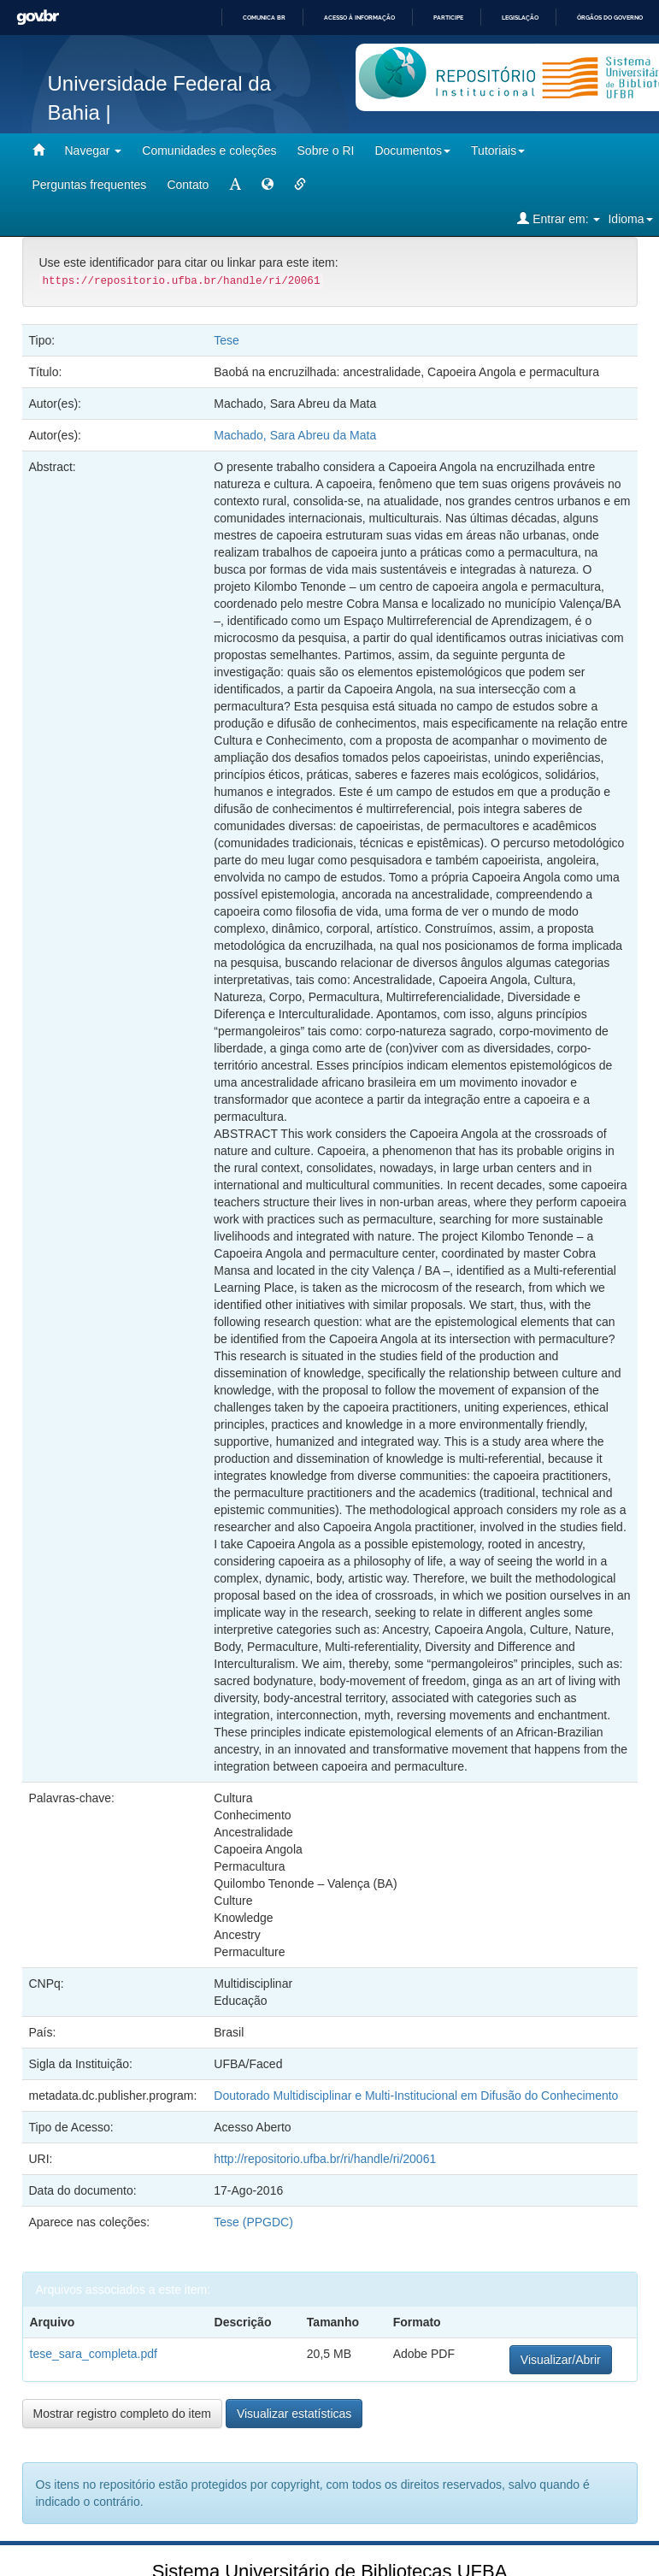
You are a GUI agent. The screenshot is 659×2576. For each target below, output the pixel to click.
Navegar (93, 150)
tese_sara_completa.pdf (93, 2354)
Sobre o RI (326, 150)
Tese (226, 340)
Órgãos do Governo (610, 17)
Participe (448, 17)
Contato (188, 185)
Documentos (412, 150)
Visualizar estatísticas (294, 2413)
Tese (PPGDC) (253, 2222)
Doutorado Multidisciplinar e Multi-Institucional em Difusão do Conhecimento (416, 2095)
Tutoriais (498, 150)
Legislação (520, 17)
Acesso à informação (359, 17)
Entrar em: (558, 218)
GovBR (37, 17)
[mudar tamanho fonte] (235, 185)
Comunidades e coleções (209, 150)
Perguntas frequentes (89, 185)
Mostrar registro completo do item (122, 2413)
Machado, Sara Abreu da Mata (295, 435)
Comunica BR (264, 17)
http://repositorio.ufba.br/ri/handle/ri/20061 (325, 2159)
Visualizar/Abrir (561, 2360)
